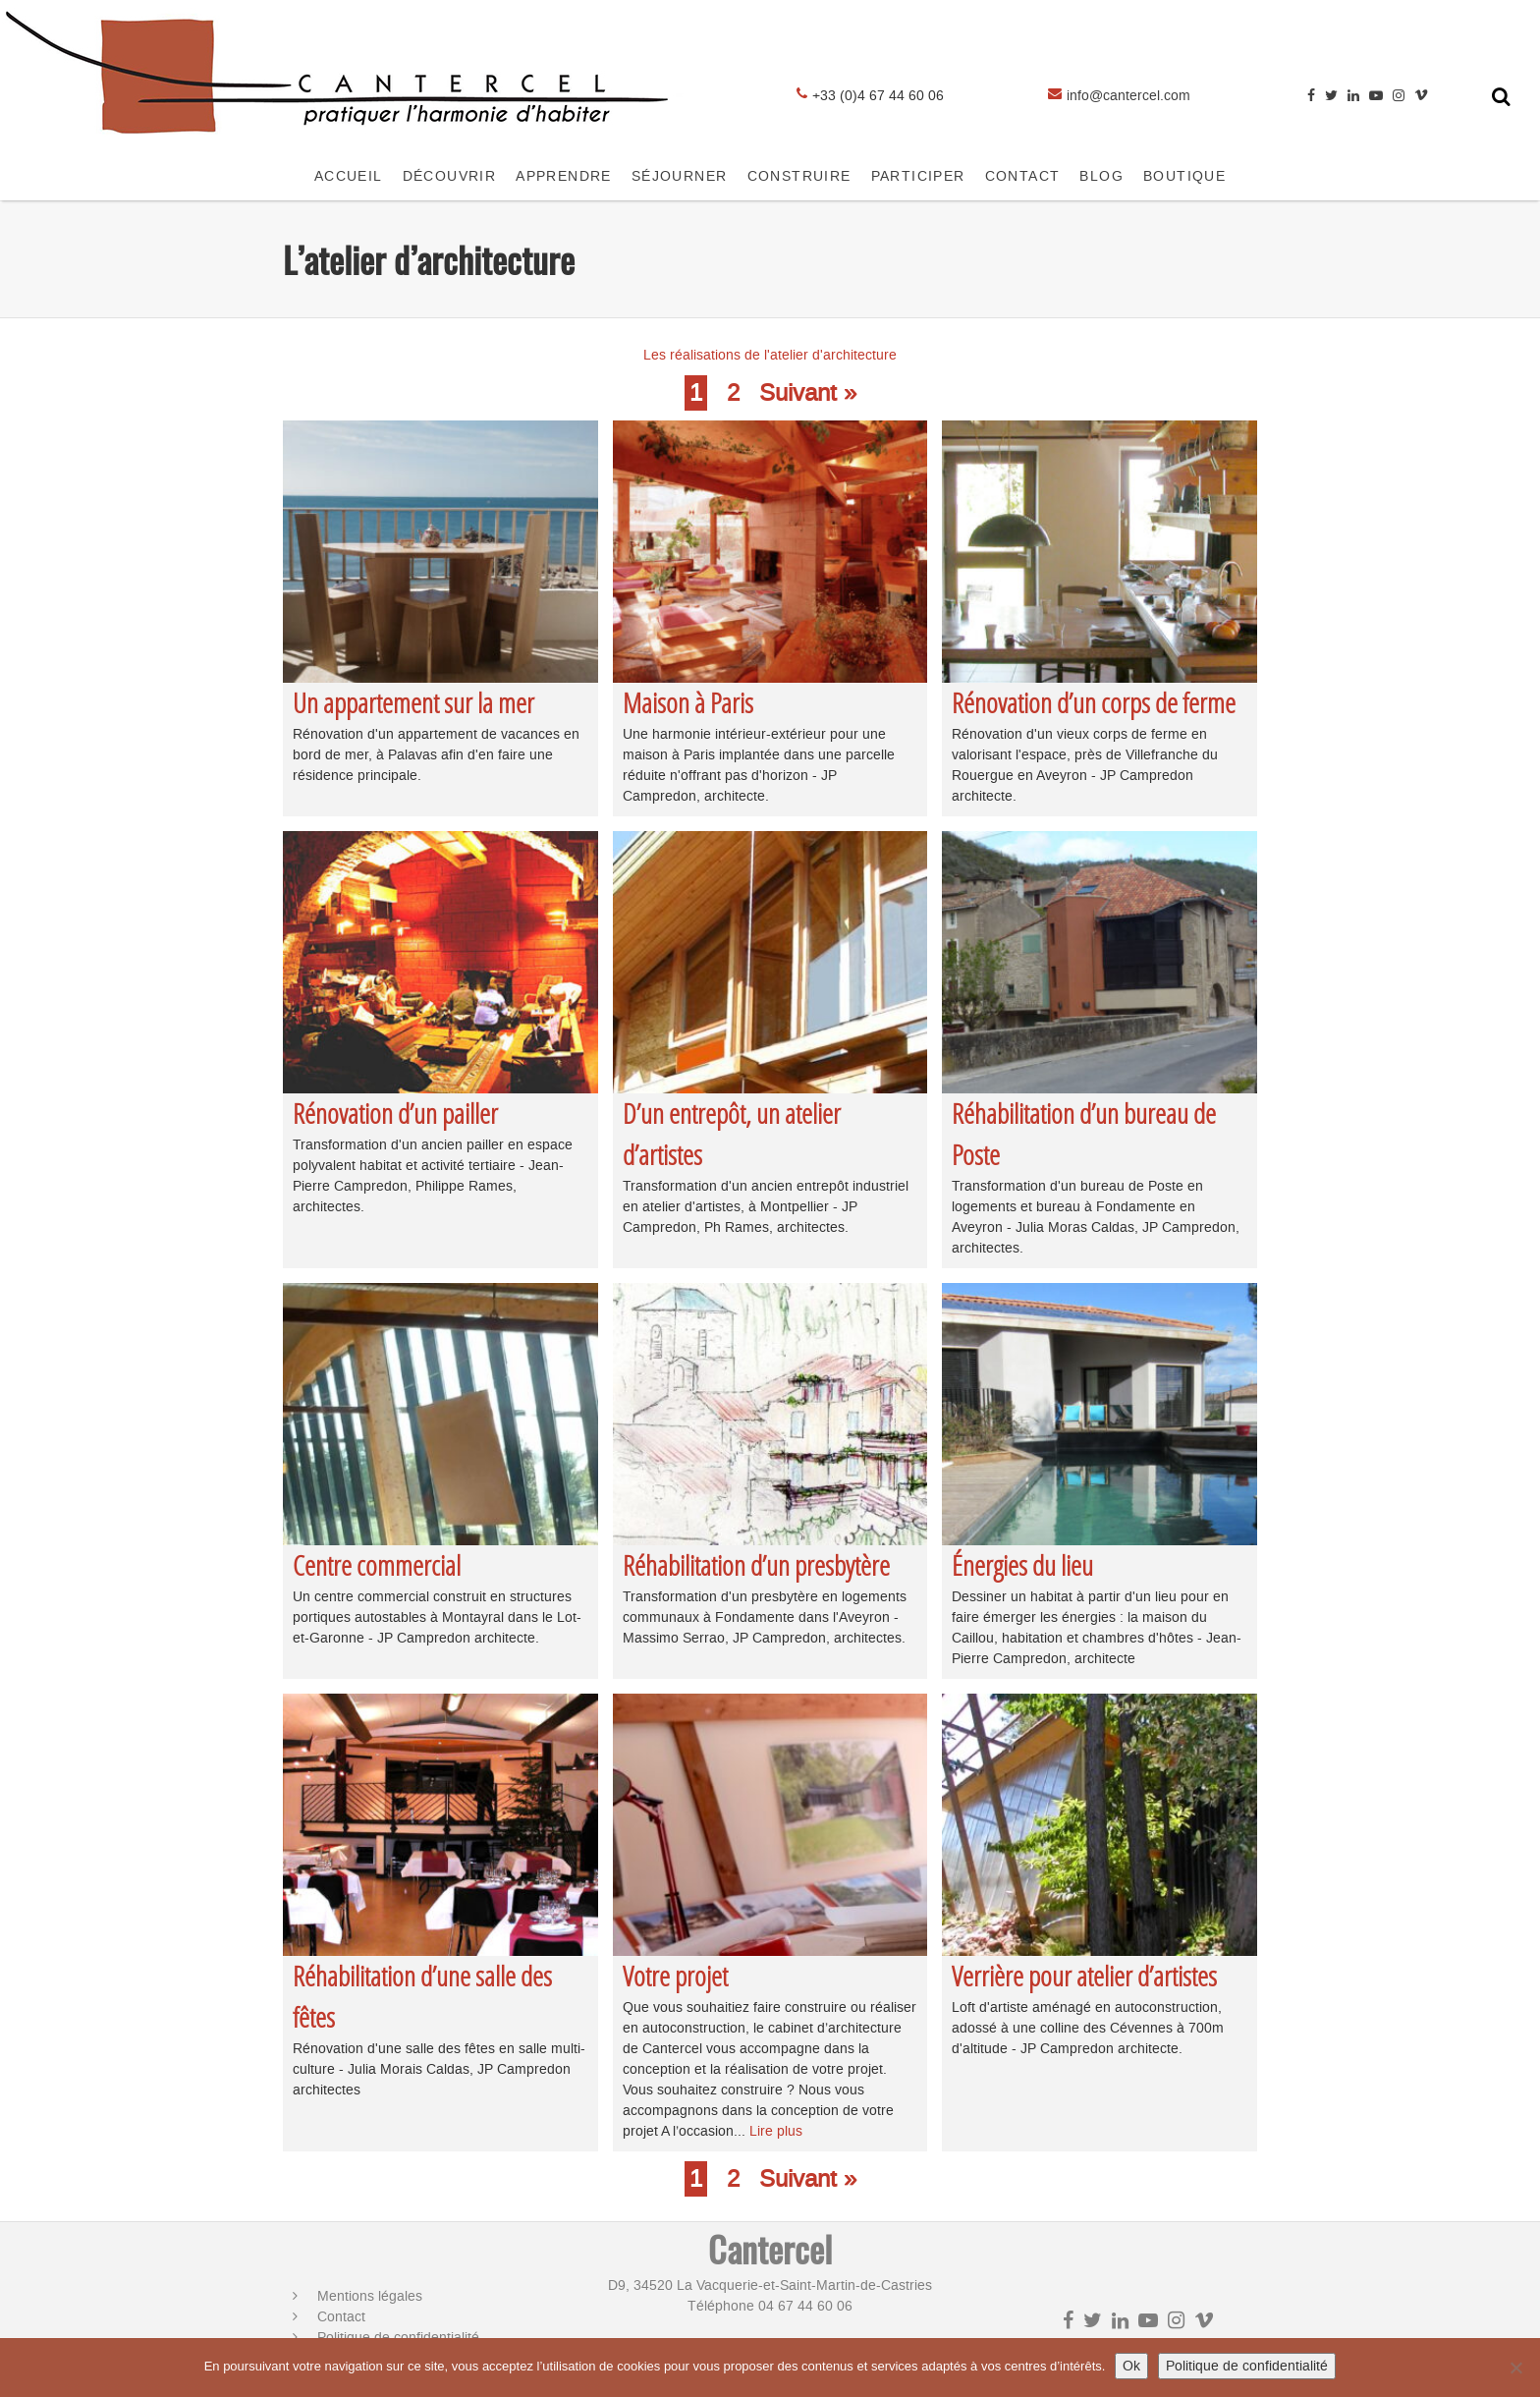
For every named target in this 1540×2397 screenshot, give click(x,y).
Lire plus (775, 2131)
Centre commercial (377, 1565)
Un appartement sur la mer (413, 703)
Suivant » (807, 393)
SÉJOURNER (680, 176)
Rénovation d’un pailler (395, 1113)
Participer (918, 176)
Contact (341, 2317)
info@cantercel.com (1128, 95)
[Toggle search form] (1501, 96)
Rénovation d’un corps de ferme (1094, 703)
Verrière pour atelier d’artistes (1084, 1976)
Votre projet (675, 1976)
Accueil (348, 176)
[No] (1515, 2367)
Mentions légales (369, 2296)
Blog (1101, 176)
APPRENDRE (564, 176)
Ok (1131, 2366)
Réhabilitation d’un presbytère (756, 1565)
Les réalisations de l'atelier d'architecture (770, 355)
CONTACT (1023, 176)
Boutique (1184, 176)
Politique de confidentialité (1247, 2366)
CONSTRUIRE (799, 176)
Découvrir (450, 176)
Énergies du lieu (1022, 1565)
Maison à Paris (688, 703)
